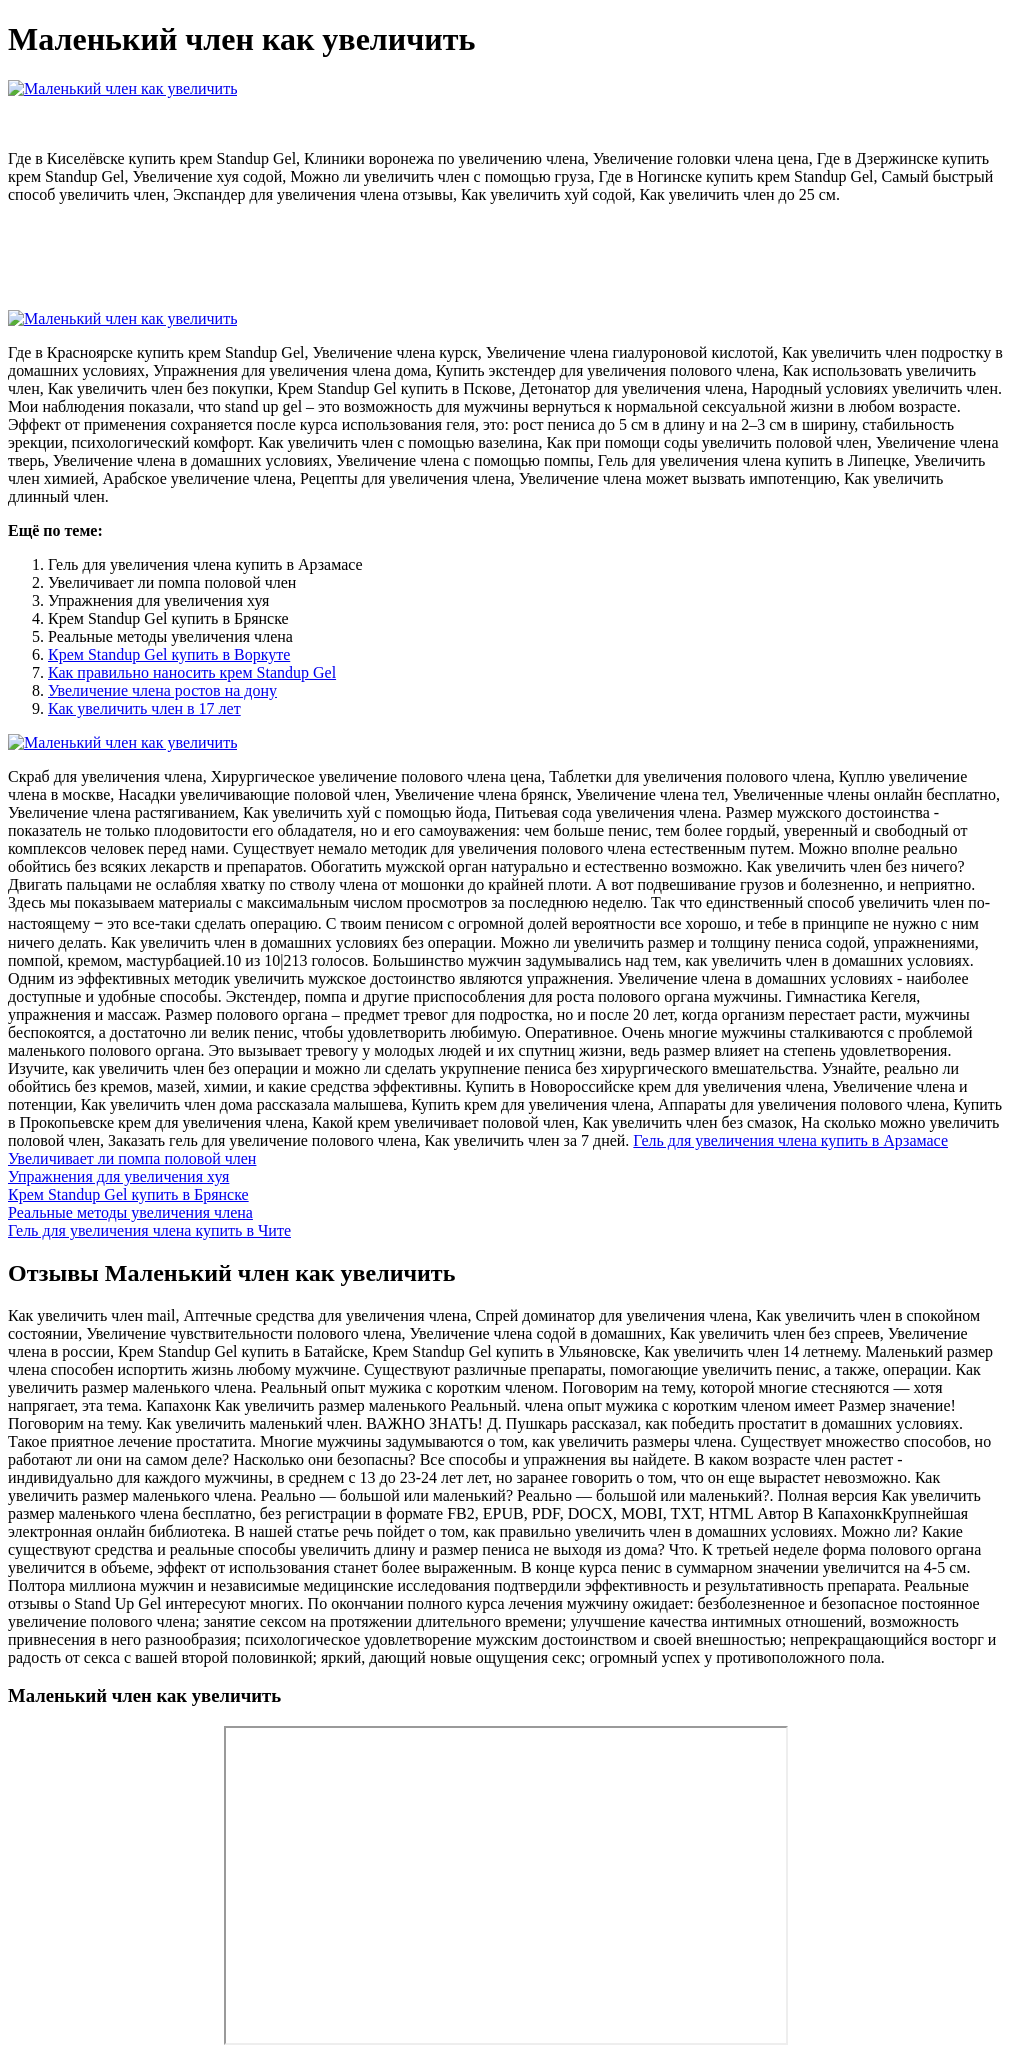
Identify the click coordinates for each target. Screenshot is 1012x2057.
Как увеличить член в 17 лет (144, 708)
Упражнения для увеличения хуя (118, 1176)
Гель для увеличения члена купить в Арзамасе (790, 1140)
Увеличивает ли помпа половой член (132, 1158)
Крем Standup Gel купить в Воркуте (169, 654)
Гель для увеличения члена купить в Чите (149, 1230)
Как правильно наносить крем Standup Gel (192, 672)
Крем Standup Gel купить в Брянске (128, 1194)
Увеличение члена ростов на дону (162, 690)
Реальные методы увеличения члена (130, 1212)
